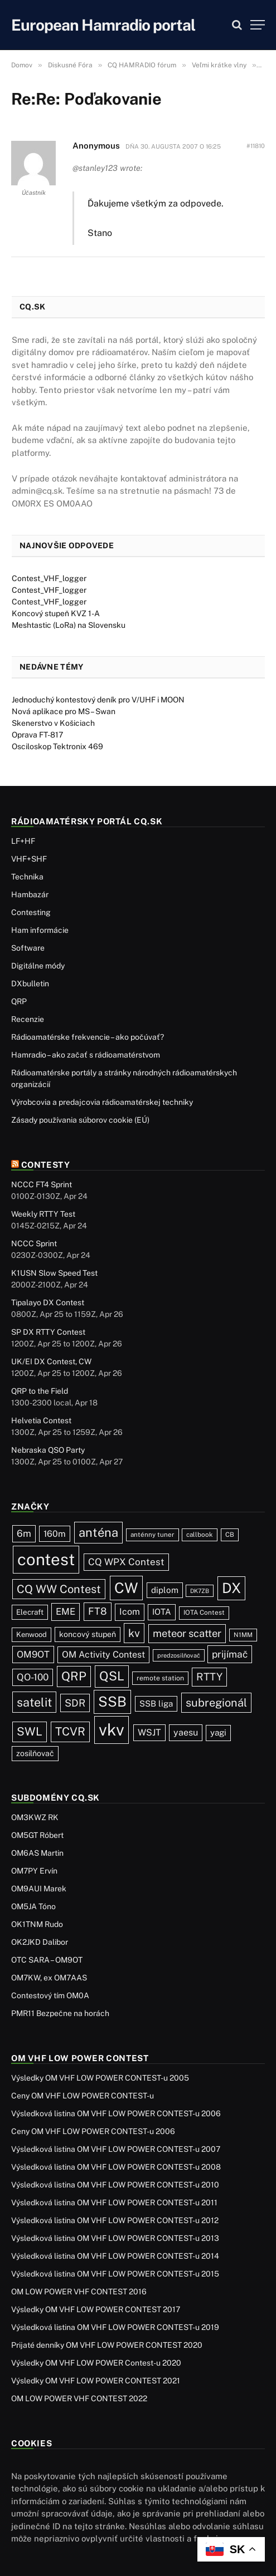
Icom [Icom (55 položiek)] (129, 1611)
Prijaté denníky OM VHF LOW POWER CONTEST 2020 (106, 2345)
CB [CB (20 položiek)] (229, 1534)
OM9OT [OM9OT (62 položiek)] (33, 1654)
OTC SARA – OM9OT (47, 1959)
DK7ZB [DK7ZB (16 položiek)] (199, 1590)
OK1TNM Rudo (37, 1924)
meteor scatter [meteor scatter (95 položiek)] (187, 1633)
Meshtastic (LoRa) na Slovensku (68, 625)
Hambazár (30, 894)
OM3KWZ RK (35, 1817)
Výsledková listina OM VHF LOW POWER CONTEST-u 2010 (115, 2184)
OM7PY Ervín (34, 1870)
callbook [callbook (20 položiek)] (199, 1534)
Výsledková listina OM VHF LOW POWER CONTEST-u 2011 (114, 2202)
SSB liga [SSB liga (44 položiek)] (156, 1703)
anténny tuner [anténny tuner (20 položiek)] (152, 1534)
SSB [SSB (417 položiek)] (112, 1701)
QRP (19, 1001)
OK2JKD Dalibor (39, 1942)
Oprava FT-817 (37, 734)
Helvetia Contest (41, 1420)
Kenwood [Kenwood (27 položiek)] (31, 1634)
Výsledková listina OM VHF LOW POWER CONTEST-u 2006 (116, 2113)
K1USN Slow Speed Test (54, 1273)
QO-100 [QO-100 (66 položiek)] (33, 1677)
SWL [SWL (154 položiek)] (29, 1731)
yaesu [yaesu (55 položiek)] (185, 1732)
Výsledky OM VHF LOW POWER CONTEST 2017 (95, 2309)
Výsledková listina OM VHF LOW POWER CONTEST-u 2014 (115, 2255)
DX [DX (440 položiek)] (231, 1588)
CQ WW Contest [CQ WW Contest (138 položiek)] (59, 1589)
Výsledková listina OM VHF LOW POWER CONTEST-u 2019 (115, 2327)
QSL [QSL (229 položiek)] (111, 1676)
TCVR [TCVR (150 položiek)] (70, 1731)
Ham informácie (40, 930)
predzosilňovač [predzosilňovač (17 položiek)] (178, 1655)
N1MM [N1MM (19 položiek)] (243, 1635)
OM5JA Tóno (33, 1906)
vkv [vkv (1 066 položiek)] (111, 1729)
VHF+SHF (29, 858)
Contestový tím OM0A (50, 1995)
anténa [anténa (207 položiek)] (98, 1532)
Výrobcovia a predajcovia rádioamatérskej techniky (102, 1102)
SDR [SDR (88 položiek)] (75, 1703)
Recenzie (27, 1019)
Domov (21, 65)
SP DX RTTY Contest (48, 1332)
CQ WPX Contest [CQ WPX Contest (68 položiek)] (126, 1561)
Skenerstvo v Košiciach (53, 723)
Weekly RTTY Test (43, 1214)
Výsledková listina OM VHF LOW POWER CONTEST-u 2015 (115, 2273)
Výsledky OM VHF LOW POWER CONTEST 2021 (95, 2380)
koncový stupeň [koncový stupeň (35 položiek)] (87, 1634)
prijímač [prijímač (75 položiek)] (230, 1654)
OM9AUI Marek (38, 1888)
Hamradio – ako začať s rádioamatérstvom (85, 1054)
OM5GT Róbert (37, 1835)
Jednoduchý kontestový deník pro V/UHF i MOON (98, 699)
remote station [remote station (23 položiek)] (160, 1678)
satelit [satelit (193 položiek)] (34, 1702)
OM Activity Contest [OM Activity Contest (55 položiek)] (103, 1654)
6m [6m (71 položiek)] (24, 1533)
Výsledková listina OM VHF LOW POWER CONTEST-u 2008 (116, 2166)
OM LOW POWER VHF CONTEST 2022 (79, 2398)
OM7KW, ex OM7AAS (49, 1977)
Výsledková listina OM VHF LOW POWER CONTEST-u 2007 (115, 2149)
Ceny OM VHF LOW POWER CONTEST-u (82, 2095)
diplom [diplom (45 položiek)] (164, 1590)
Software (28, 947)
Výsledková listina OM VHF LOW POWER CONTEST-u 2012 (115, 2220)
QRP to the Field (39, 1391)
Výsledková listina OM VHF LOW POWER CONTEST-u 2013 (115, 2238)
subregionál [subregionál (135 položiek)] (216, 1702)
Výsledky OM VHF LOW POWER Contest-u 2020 (96, 2362)
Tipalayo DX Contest (47, 1302)
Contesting (31, 912)
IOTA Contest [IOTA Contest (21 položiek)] (204, 1612)
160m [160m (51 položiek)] (54, 1533)
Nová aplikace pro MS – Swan (63, 711)
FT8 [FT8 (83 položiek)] (97, 1611)
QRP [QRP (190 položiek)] (73, 1676)
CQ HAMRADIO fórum (142, 65)
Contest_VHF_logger (49, 578)
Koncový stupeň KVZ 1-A (56, 613)
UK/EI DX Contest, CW (51, 1361)
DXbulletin (30, 983)
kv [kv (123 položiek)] (134, 1632)
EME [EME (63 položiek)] (65, 1611)
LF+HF (23, 841)
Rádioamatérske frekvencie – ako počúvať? (87, 1037)
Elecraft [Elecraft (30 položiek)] (29, 1611)
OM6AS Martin (37, 1853)
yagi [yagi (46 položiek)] (218, 1732)
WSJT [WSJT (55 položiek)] (149, 1732)
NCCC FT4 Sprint (41, 1184)
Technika (27, 876)
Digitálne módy (38, 965)
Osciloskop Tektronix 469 (57, 746)
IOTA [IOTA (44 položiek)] (161, 1611)
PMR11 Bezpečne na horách (60, 2013)
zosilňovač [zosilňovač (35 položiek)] (35, 1753)
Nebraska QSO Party (48, 1450)
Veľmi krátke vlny (219, 65)
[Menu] (257, 24)
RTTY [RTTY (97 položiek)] (209, 1676)
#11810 (255, 145)
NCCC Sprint (34, 1243)
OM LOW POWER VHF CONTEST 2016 (79, 2291)
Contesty (45, 1164)
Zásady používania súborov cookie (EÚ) (80, 1119)
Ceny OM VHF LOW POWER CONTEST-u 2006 (93, 2131)
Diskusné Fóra (70, 65)
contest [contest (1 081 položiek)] (46, 1559)
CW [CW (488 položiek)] (126, 1587)
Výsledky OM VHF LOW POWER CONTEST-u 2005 (100, 2077)
